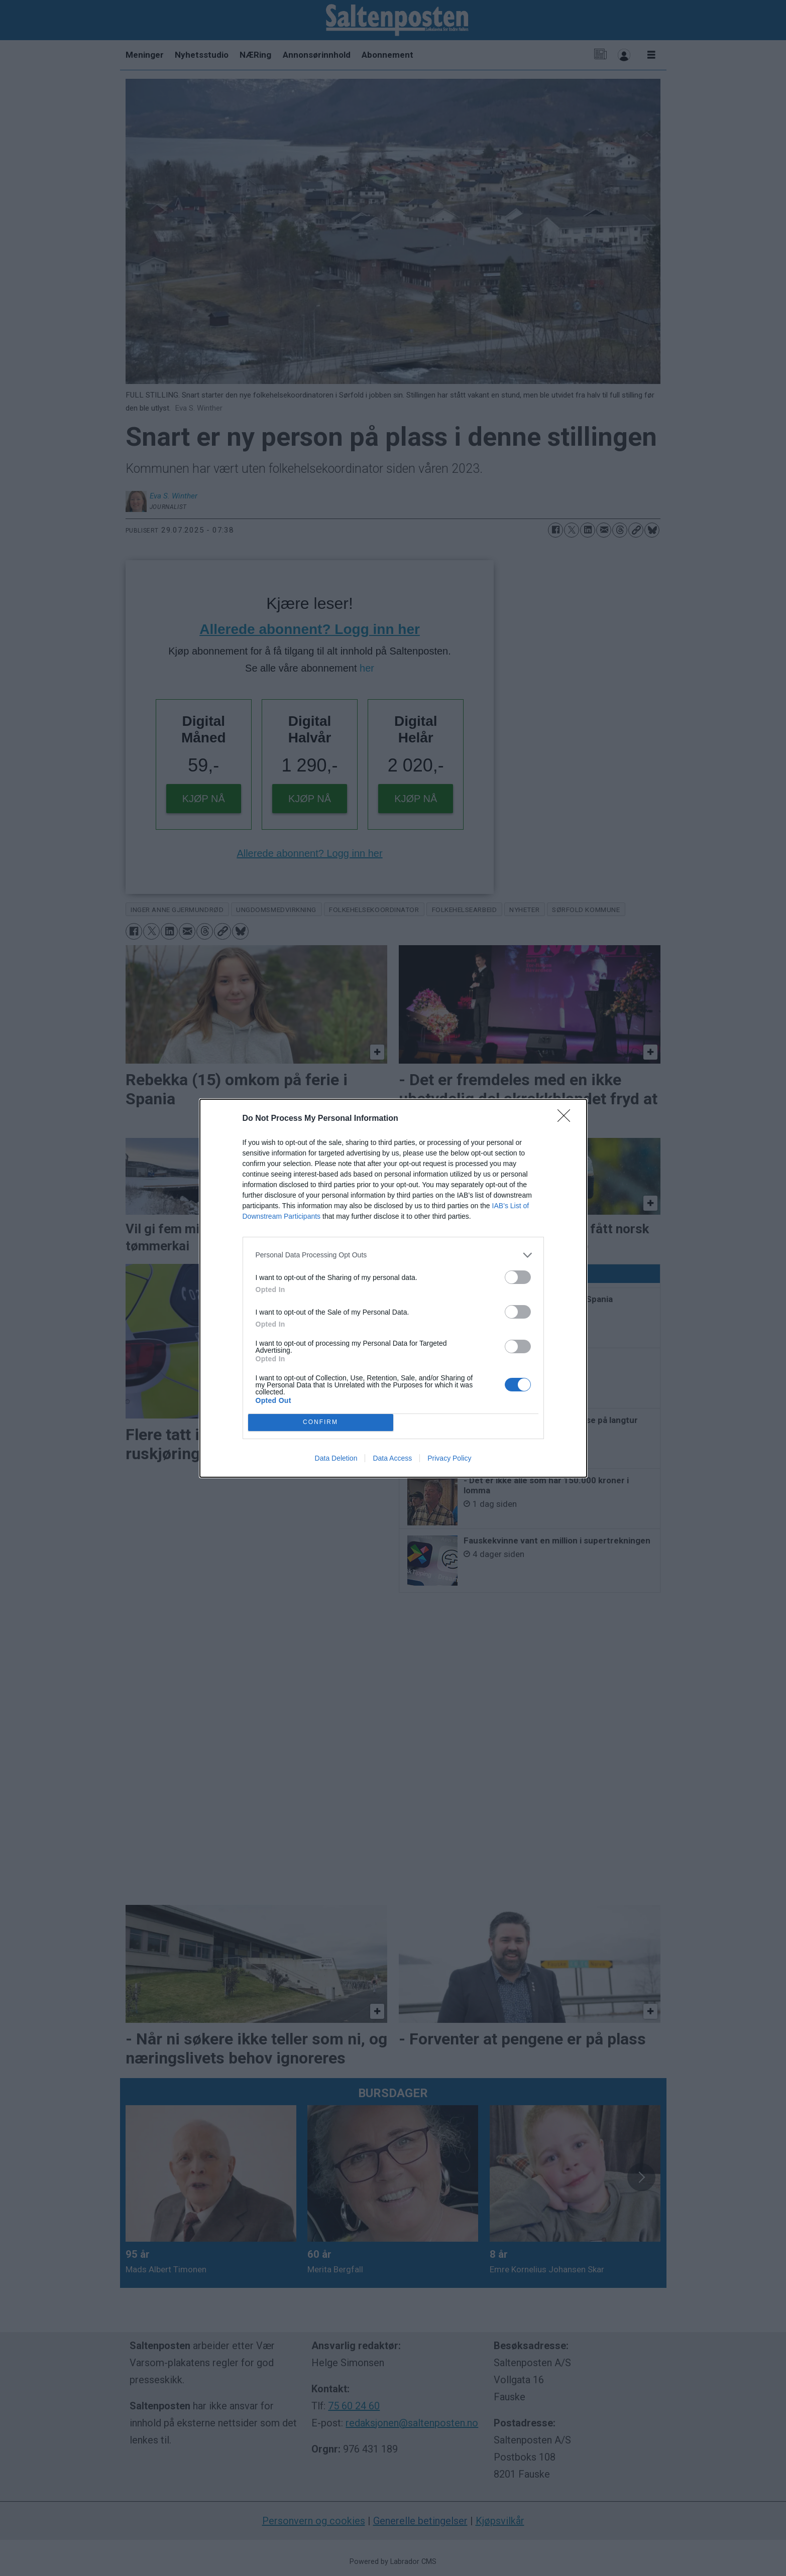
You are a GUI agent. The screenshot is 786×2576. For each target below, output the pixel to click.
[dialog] (393, 1288)
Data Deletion (336, 1458)
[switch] (518, 1277)
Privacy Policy (449, 1458)
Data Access (392, 1458)
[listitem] (393, 1255)
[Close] (567, 1118)
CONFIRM (321, 1422)
